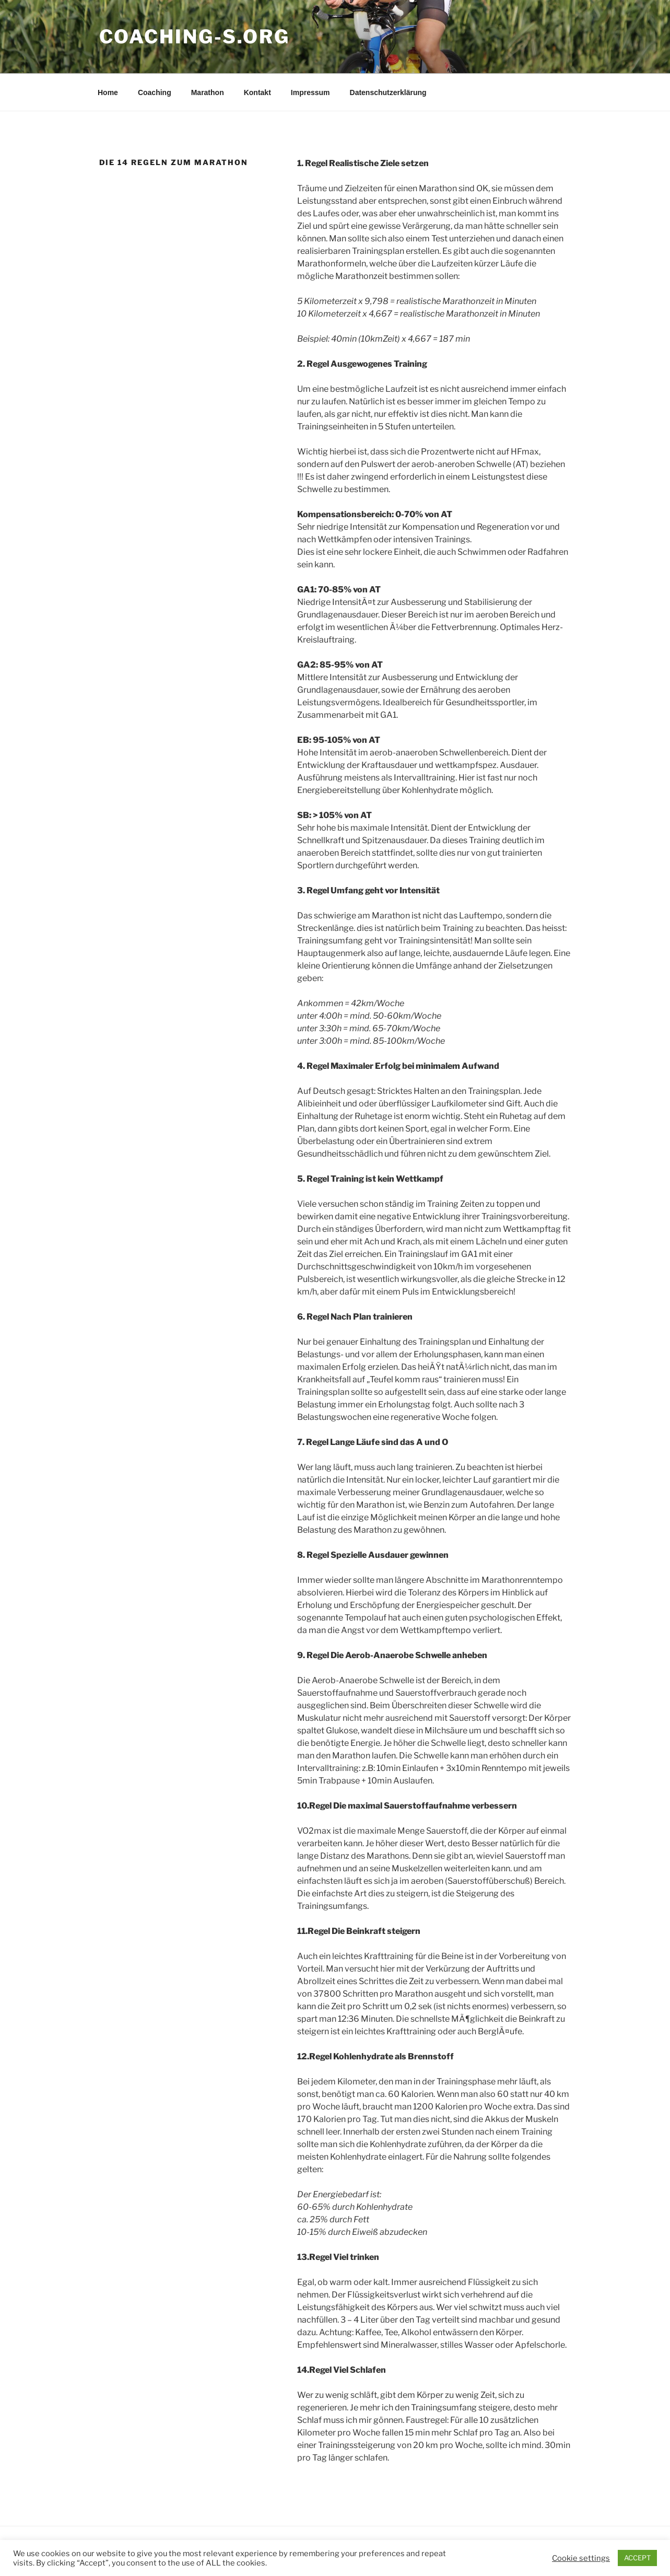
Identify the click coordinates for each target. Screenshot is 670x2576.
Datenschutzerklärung (388, 92)
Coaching (154, 92)
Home (108, 92)
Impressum (310, 92)
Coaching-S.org (194, 36)
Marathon (207, 92)
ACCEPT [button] (637, 2558)
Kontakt (257, 92)
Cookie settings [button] (581, 2558)
